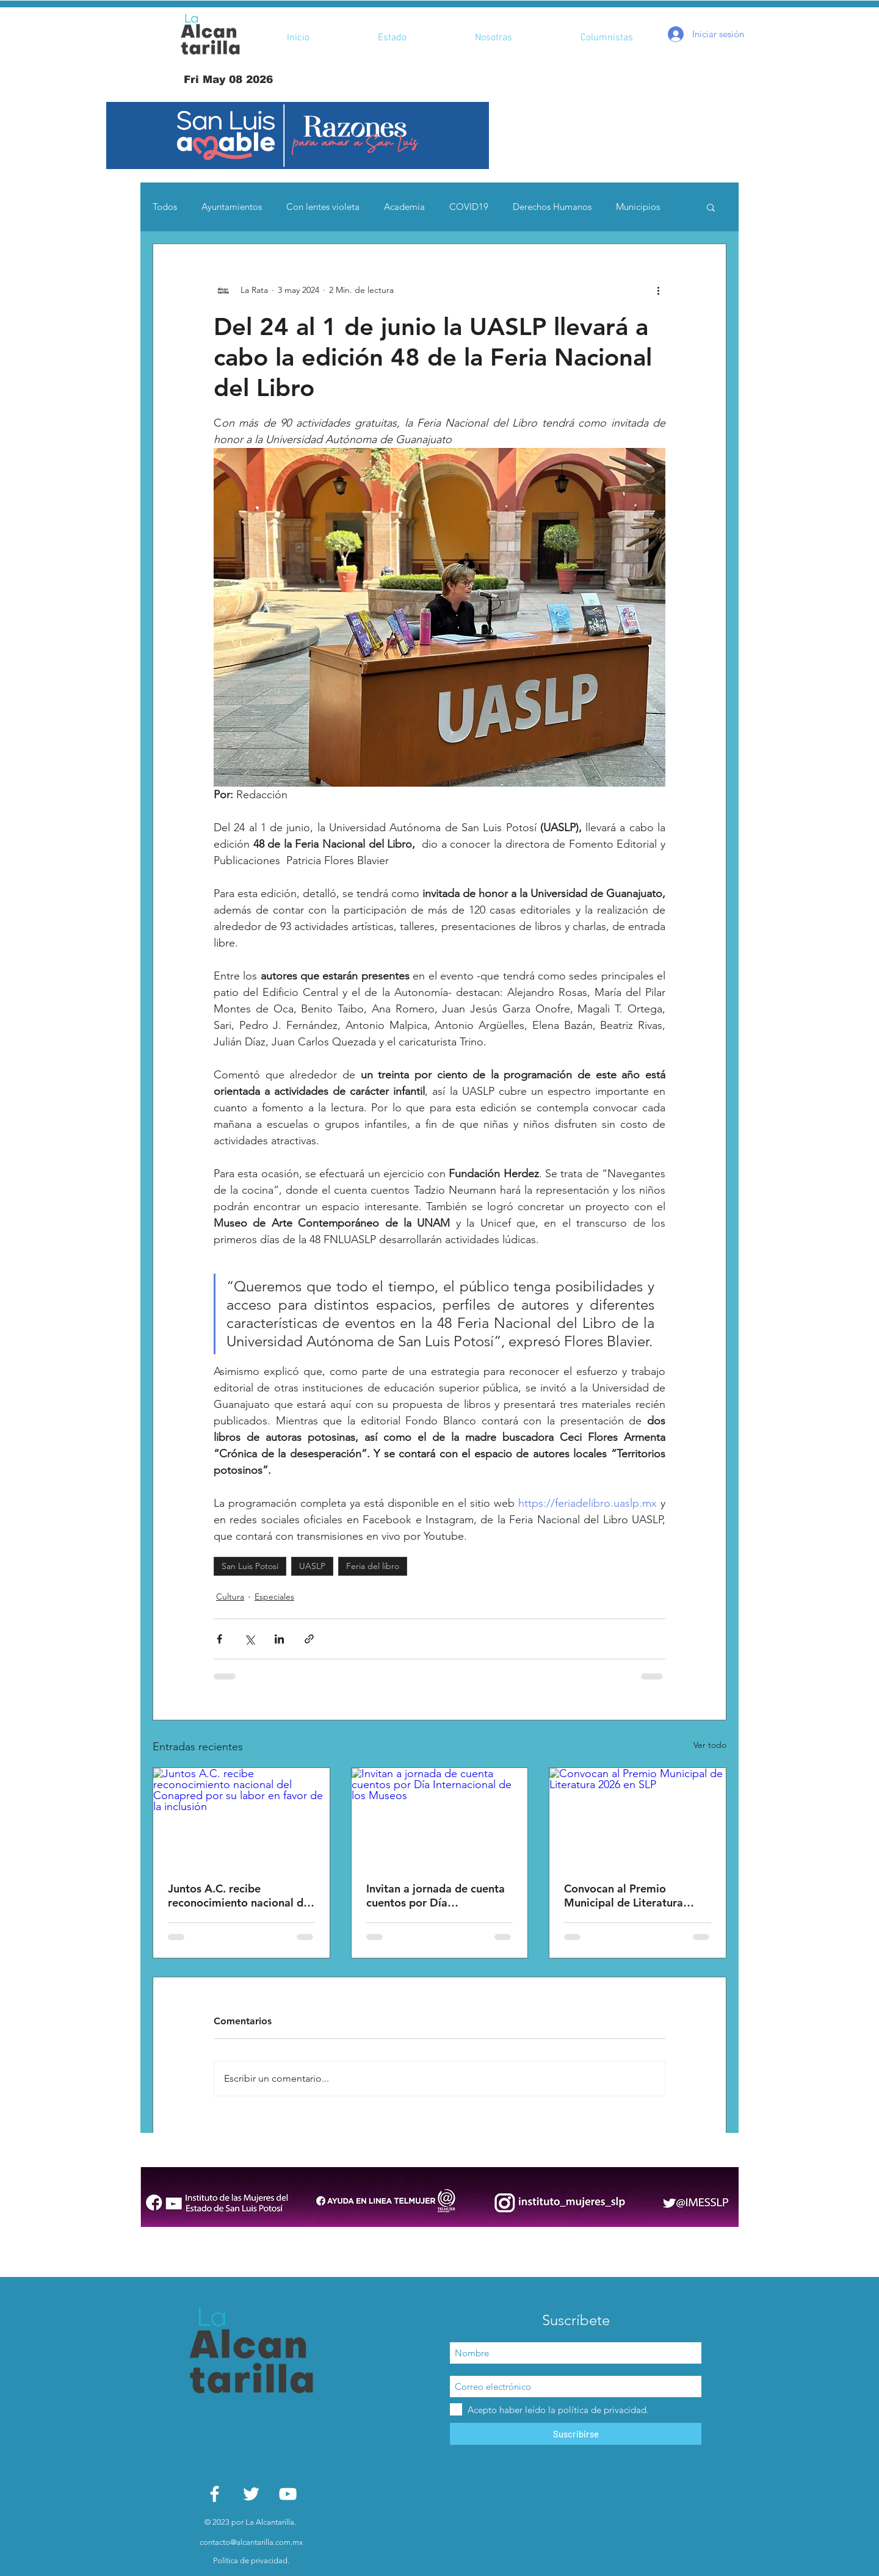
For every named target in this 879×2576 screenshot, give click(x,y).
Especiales (274, 1596)
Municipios (638, 206)
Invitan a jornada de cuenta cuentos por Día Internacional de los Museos (437, 1895)
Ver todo (709, 1744)
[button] (297, 135)
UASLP (312, 1565)
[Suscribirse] (575, 2434)
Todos (165, 206)
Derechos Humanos (552, 206)
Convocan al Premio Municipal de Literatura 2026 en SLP (623, 1895)
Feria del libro (372, 1565)
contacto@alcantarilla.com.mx (251, 2542)
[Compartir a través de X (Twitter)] (249, 1639)
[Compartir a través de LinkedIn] (279, 1639)
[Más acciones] (658, 290)
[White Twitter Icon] (251, 2494)
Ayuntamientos (231, 206)
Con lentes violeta (323, 206)
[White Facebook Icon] (214, 2494)
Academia (404, 206)
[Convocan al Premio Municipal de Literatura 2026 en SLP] (637, 1817)
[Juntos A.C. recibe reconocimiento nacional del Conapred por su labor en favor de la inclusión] (241, 1817)
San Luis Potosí (250, 1565)
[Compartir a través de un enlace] (309, 1639)
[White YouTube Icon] (287, 2494)
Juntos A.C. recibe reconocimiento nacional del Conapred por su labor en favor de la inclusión (240, 1895)
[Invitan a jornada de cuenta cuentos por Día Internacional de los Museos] (440, 1817)
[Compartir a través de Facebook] (219, 1639)
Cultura (230, 1596)
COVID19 (468, 206)
